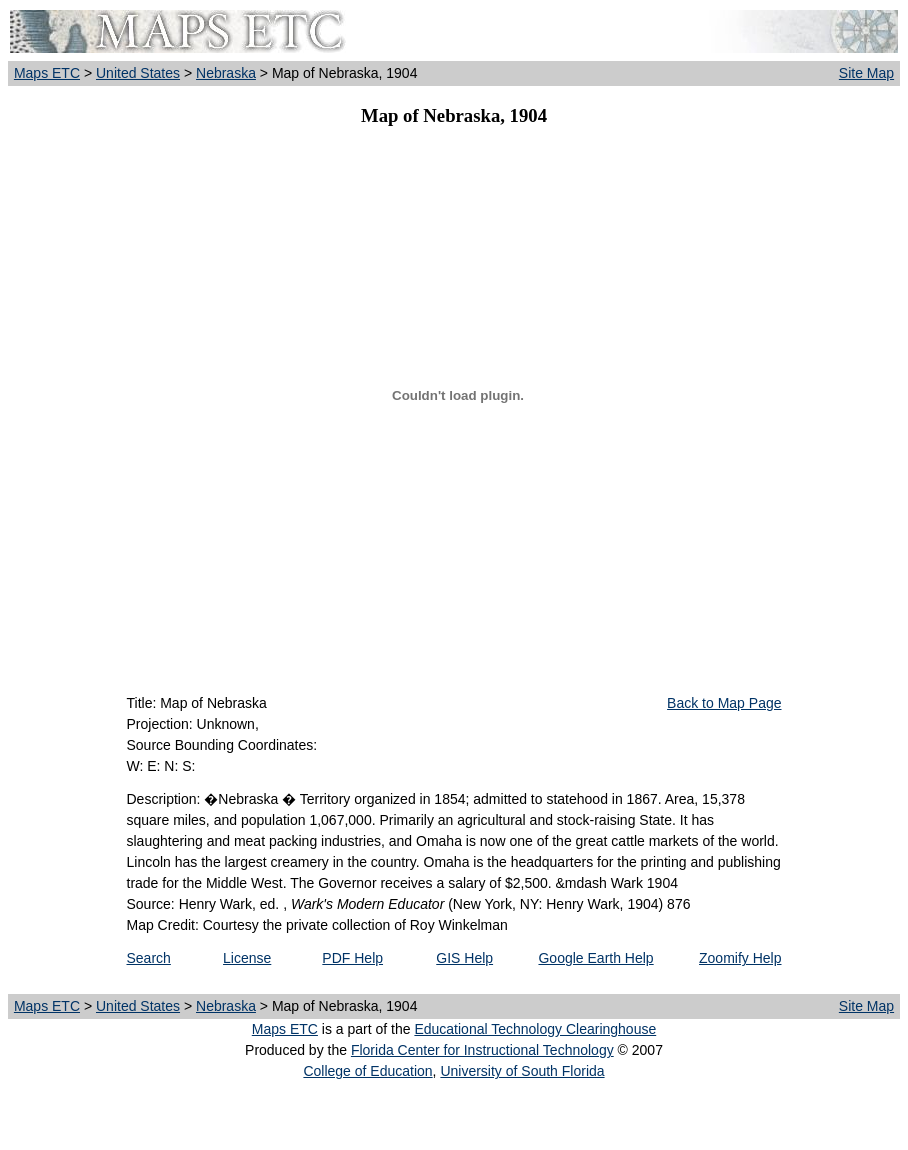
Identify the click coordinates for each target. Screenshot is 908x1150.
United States (138, 73)
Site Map (866, 73)
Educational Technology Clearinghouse (535, 1029)
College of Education (367, 1071)
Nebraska (226, 73)
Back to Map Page (724, 703)
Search (149, 958)
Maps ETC (47, 73)
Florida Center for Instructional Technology (482, 1050)
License (247, 958)
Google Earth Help (595, 958)
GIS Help (464, 958)
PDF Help (352, 958)
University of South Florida (522, 1071)
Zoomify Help (740, 958)
